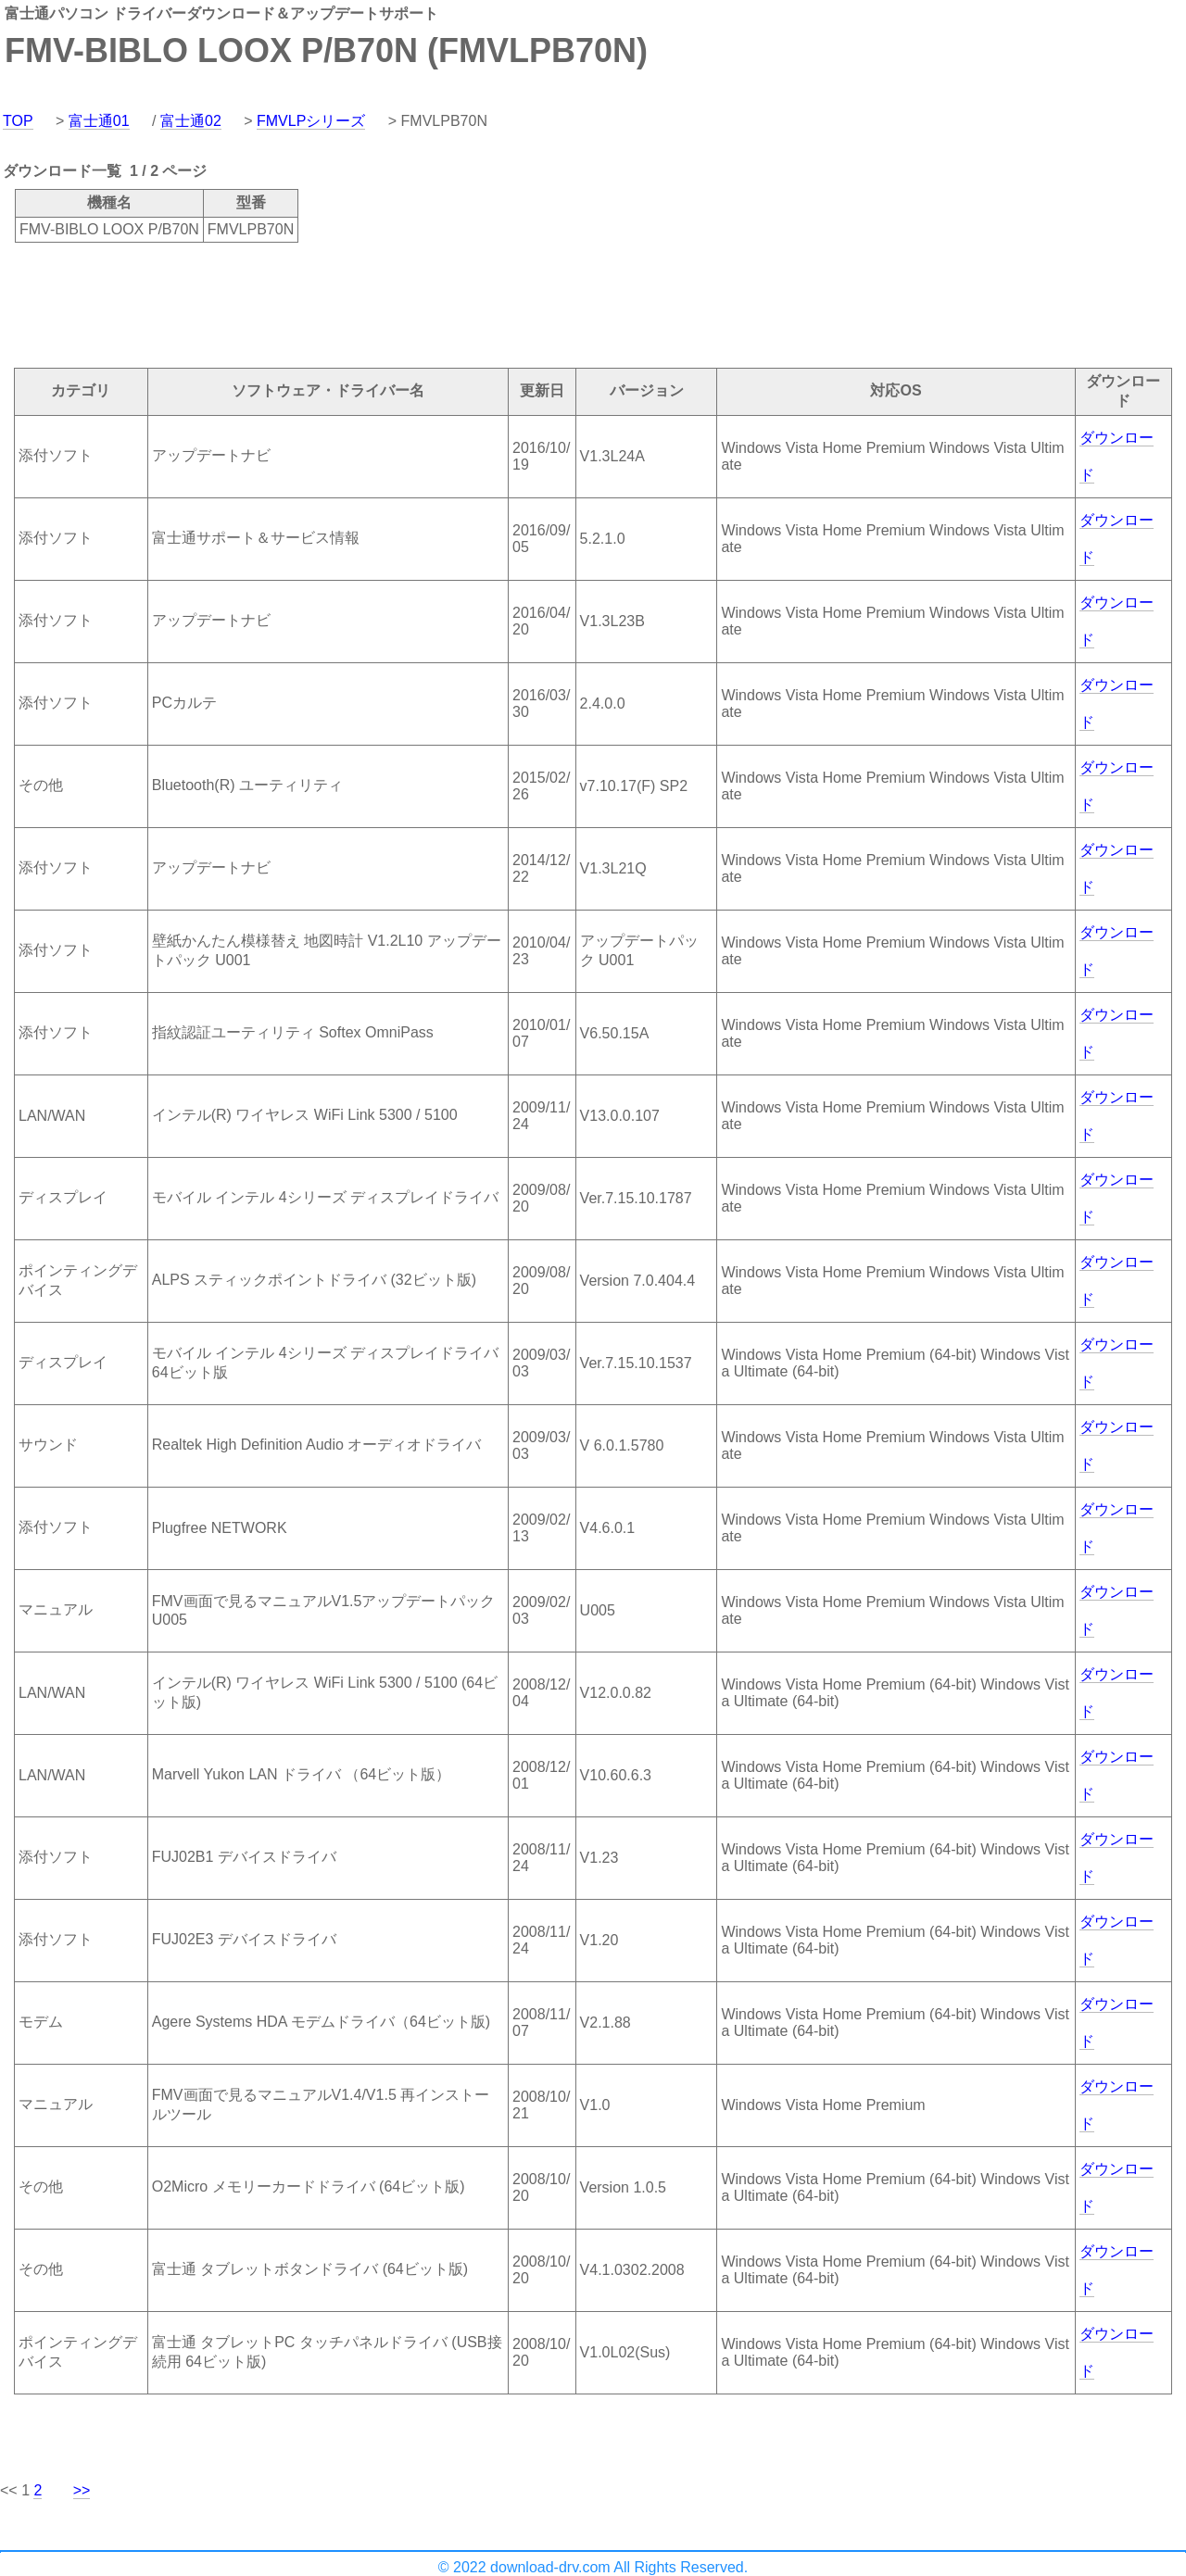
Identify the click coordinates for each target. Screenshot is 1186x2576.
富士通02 (190, 121)
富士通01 (99, 121)
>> (82, 2490)
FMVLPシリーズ (311, 121)
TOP (18, 121)
